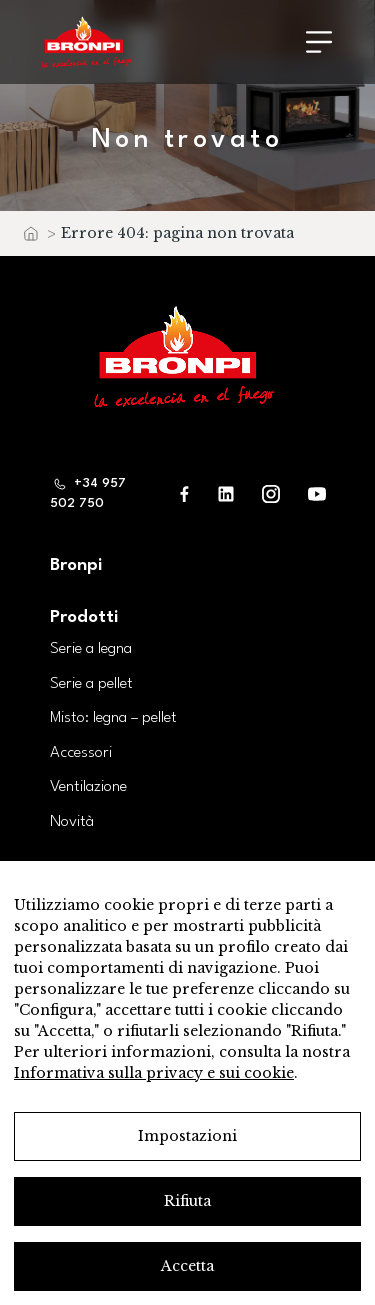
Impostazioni (187, 1136)
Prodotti (84, 617)
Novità (72, 822)
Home (30, 238)
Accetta (187, 1266)
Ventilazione (88, 787)
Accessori (81, 753)
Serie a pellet (91, 684)
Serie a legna (91, 649)
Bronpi (76, 565)
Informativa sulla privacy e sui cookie (154, 1073)
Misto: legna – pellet (113, 718)
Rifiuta (187, 1201)
